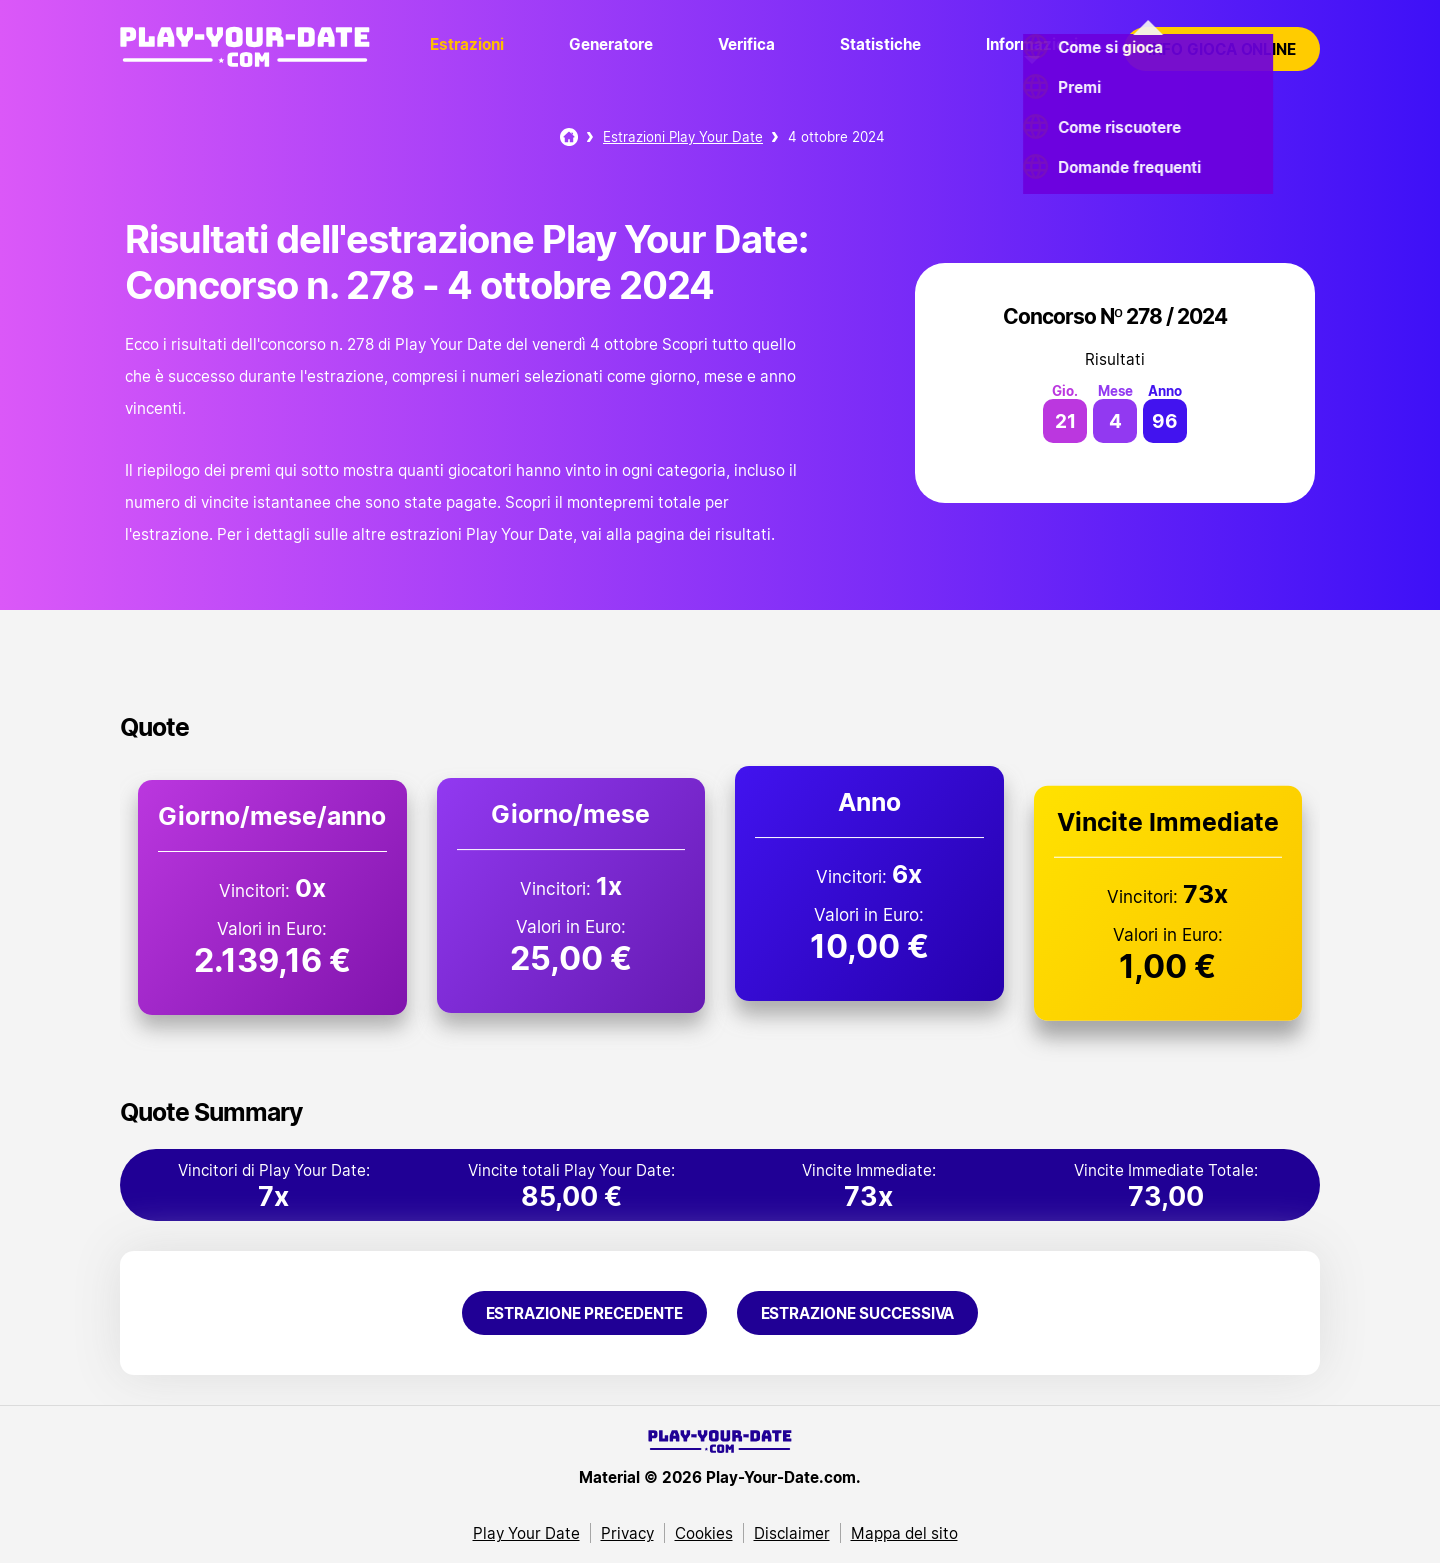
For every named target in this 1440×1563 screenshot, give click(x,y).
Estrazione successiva (858, 1313)
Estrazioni (467, 44)
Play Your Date (526, 1533)
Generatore (611, 44)
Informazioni (1032, 44)
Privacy (627, 1533)
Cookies (704, 1533)
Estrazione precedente (584, 1313)
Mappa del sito (904, 1533)
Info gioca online (1222, 49)
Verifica (746, 44)
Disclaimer (792, 1533)
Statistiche (880, 44)
